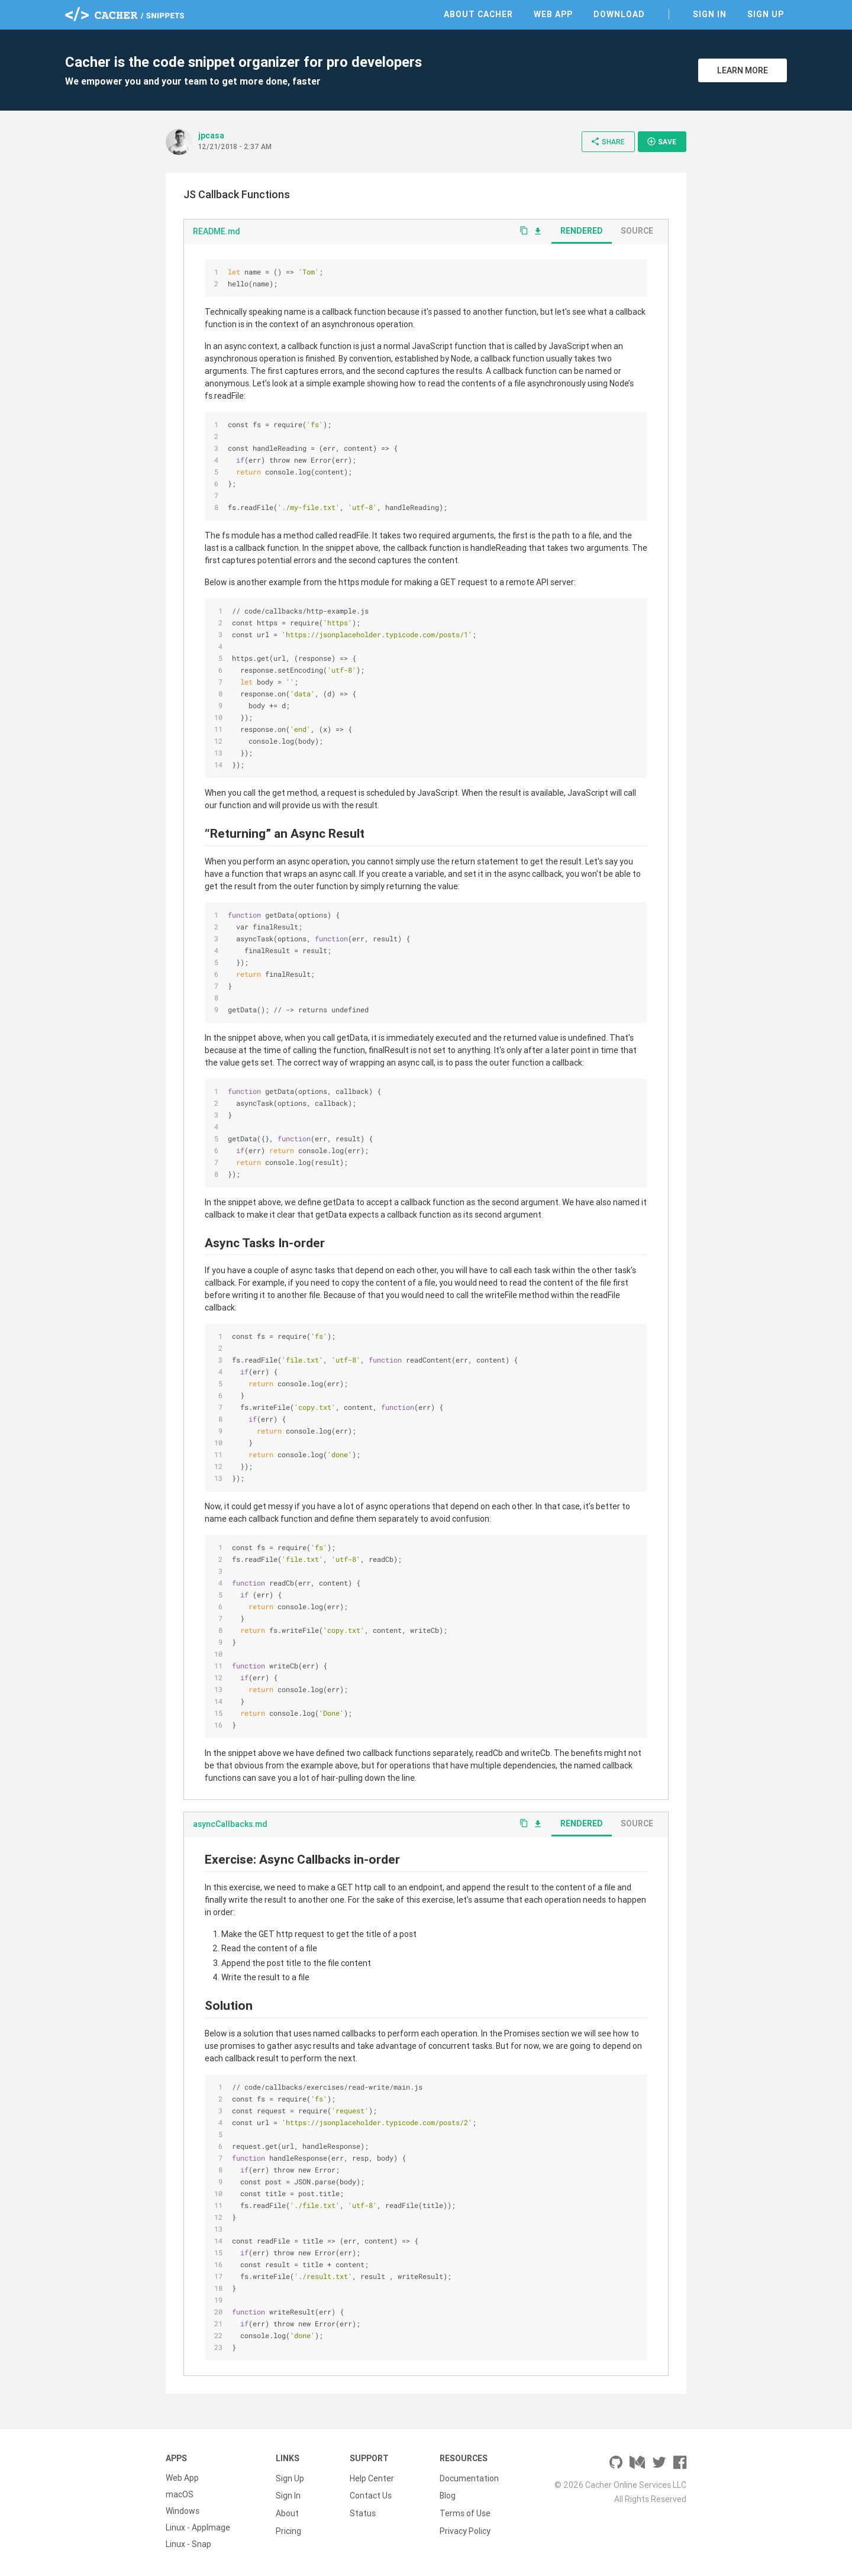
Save (661, 141)
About (287, 2511)
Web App (553, 14)
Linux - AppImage (198, 2527)
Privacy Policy (465, 2527)
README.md (216, 231)
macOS (179, 2494)
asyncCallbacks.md (230, 1824)
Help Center (372, 2477)
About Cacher (478, 14)
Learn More (742, 70)
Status (363, 2511)
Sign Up (765, 14)
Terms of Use (465, 2511)
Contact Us (371, 2494)
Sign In (710, 14)
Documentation (469, 2477)
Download (619, 14)
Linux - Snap (188, 2544)
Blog (448, 2494)
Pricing (288, 2527)
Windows (182, 2511)
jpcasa (211, 135)
